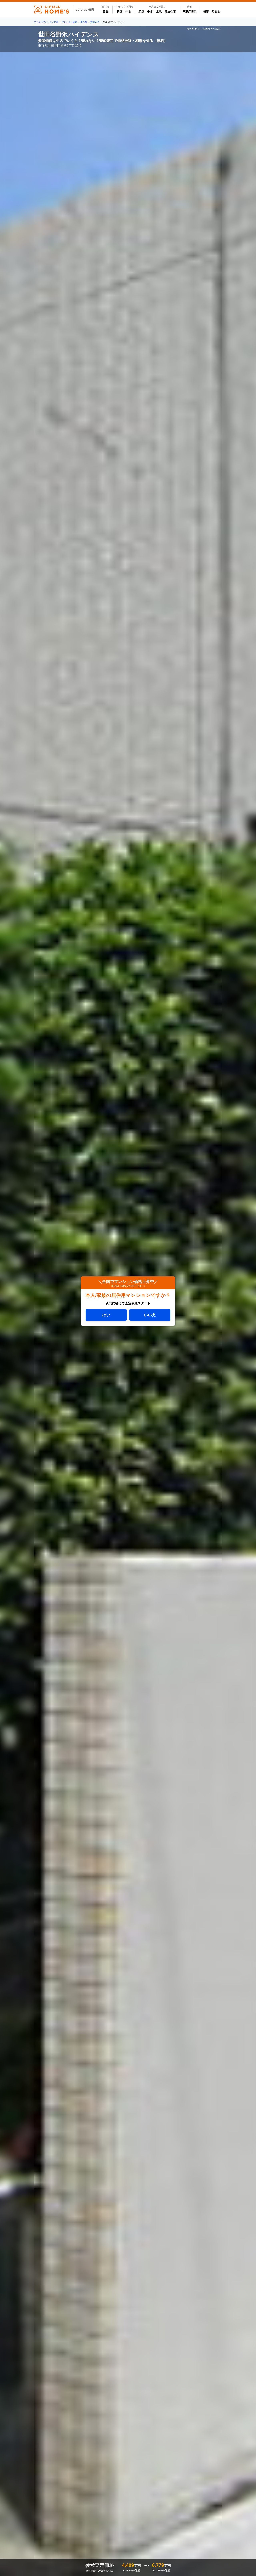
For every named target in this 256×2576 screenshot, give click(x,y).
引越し (216, 11)
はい (106, 1315)
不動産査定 (190, 11)
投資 (206, 11)
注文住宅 (170, 11)
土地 (159, 11)
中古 (129, 11)
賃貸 (105, 11)
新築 (120, 11)
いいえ (150, 1315)
